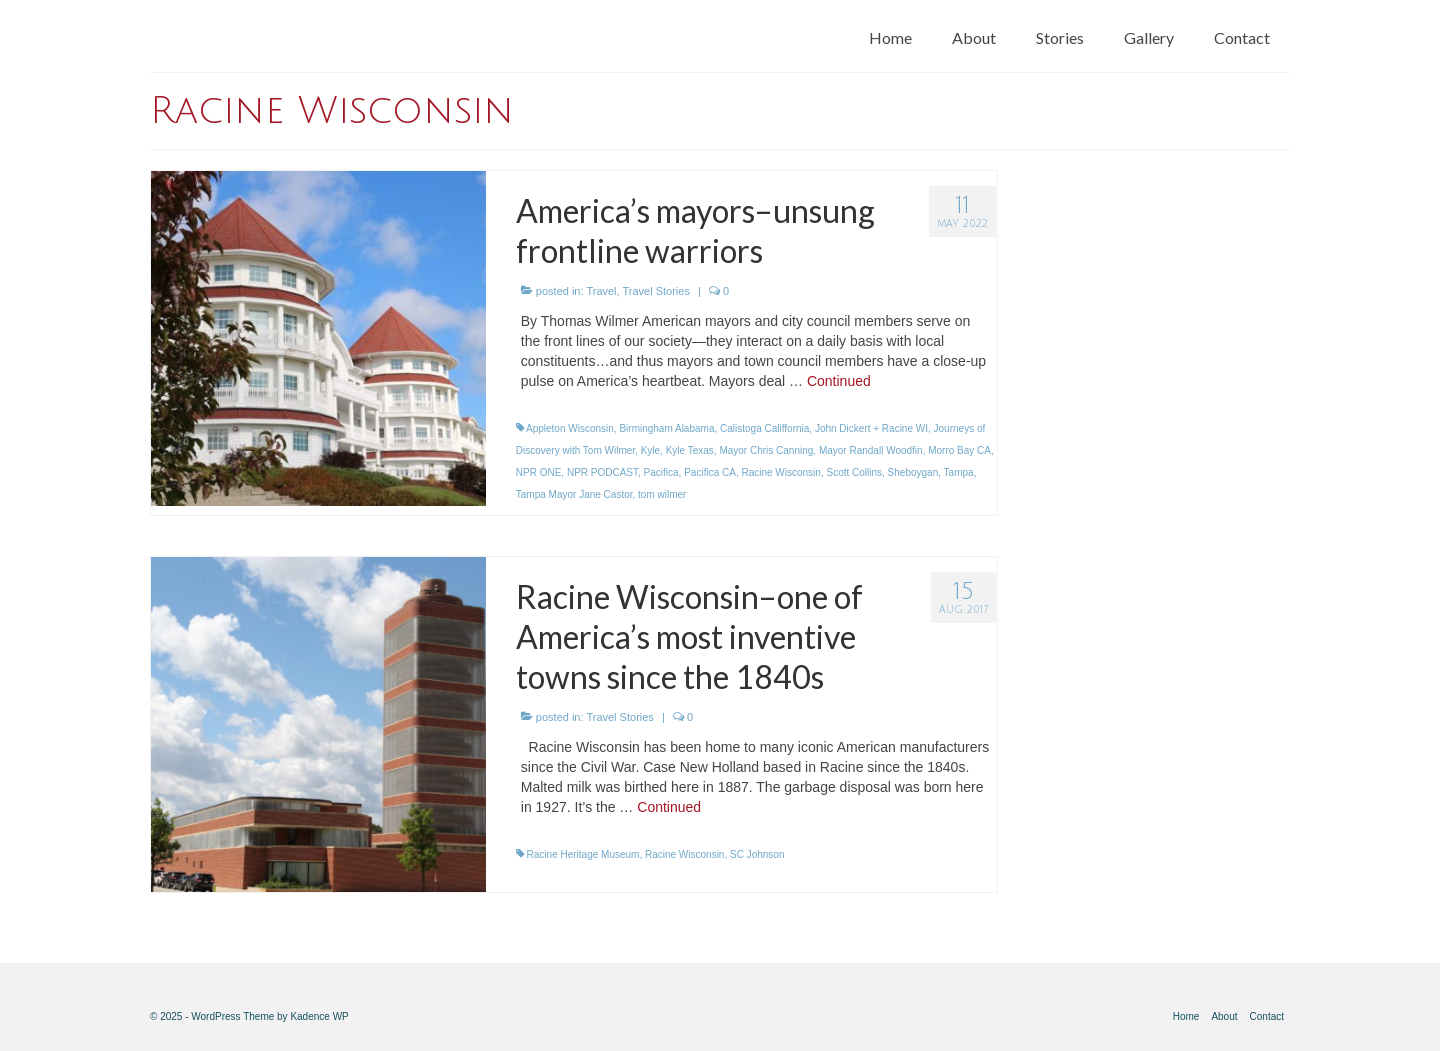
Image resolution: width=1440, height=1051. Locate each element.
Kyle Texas (690, 450)
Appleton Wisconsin (570, 428)
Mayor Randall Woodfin (871, 450)
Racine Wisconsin (780, 472)
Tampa (959, 472)
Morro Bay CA (959, 450)
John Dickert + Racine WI (871, 428)
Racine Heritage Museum (583, 854)
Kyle (650, 450)
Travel (601, 291)
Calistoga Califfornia (764, 428)
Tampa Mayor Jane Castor (574, 494)
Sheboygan (913, 472)
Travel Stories (655, 291)
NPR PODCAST (602, 472)
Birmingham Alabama (666, 428)
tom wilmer (662, 494)
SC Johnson (757, 854)
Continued (839, 381)
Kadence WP (319, 1016)
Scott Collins (854, 472)
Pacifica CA (710, 472)
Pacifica (661, 472)
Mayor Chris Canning (766, 450)
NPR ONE (539, 472)
